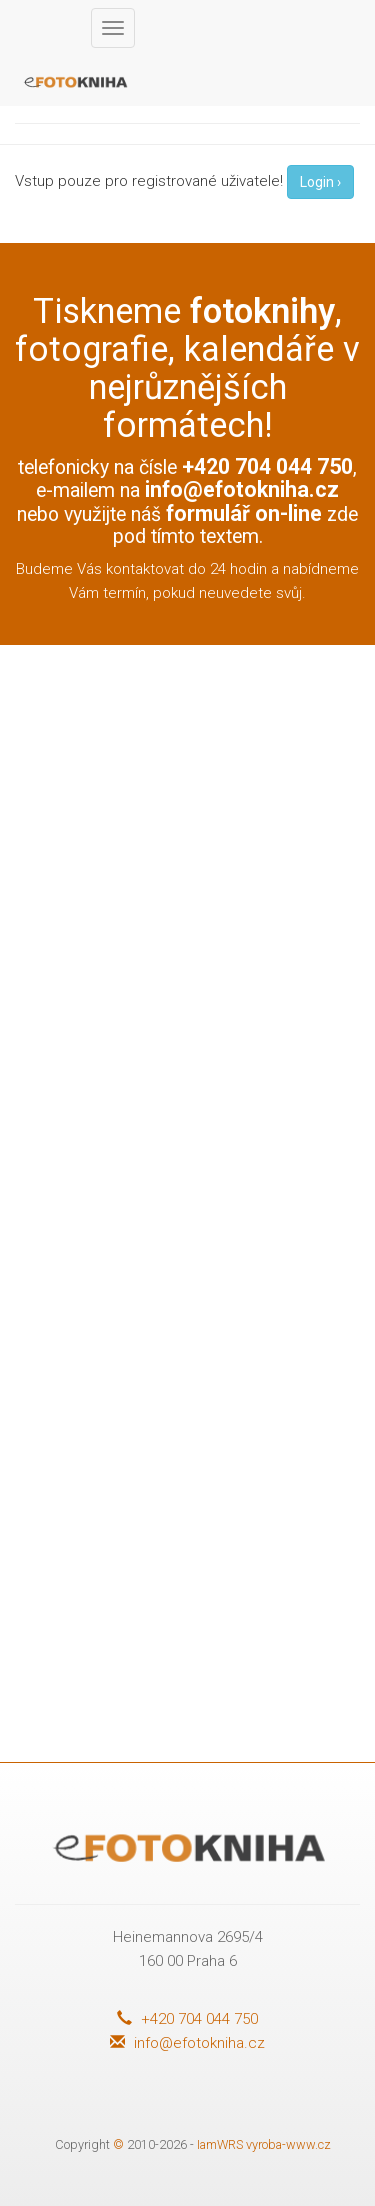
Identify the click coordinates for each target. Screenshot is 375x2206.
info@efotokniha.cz (242, 489)
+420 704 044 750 (187, 2019)
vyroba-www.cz (288, 2144)
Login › (320, 182)
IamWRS (220, 2144)
